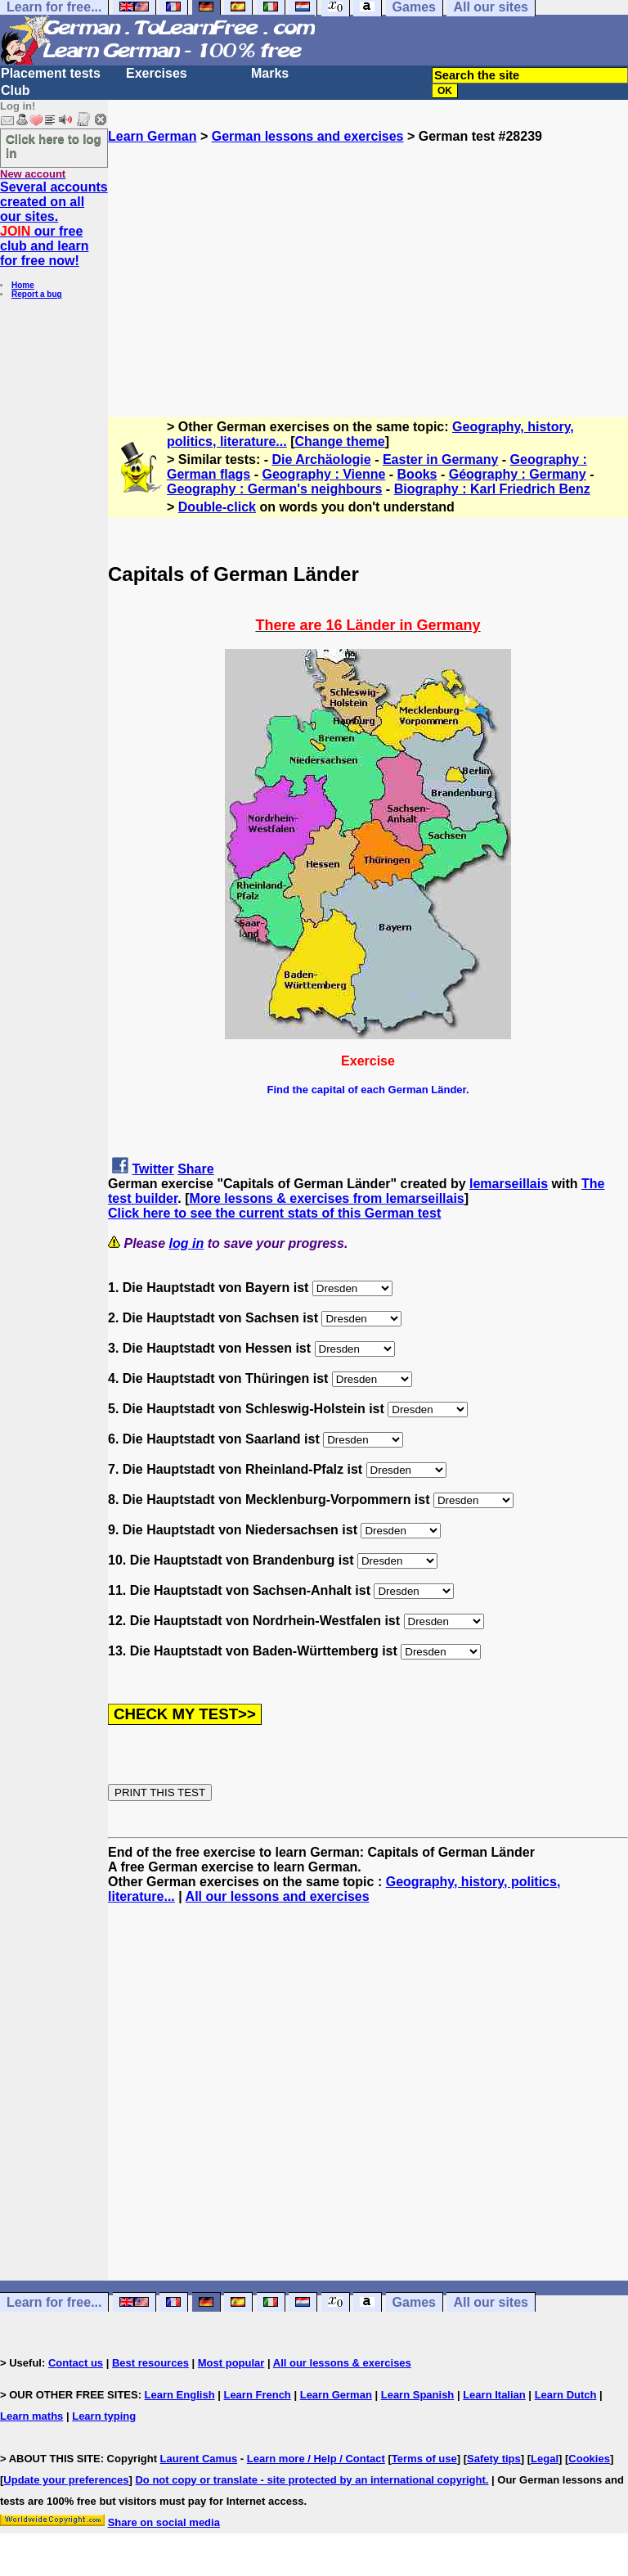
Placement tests (51, 73)
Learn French (256, 2395)
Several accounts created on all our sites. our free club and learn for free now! (54, 224)
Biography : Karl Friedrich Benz (492, 489)
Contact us (75, 2363)
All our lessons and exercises (278, 1896)
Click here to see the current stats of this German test (274, 1213)
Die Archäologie (321, 459)
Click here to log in (53, 146)
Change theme (339, 441)
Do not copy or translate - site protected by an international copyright (310, 2480)
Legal (544, 2458)
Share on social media (164, 2522)
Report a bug (36, 294)
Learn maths (31, 2416)
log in (186, 1243)
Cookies (589, 2458)
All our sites (490, 2302)
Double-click (217, 507)
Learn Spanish (418, 2395)
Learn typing (104, 2416)
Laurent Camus (199, 2458)
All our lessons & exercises (342, 2363)
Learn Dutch (566, 2395)
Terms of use (424, 2458)
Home (22, 285)
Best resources (150, 2363)
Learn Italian (494, 2395)
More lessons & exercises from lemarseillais (327, 1198)
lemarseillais (508, 1184)
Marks (270, 73)
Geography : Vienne (323, 474)
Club (15, 90)
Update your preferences (65, 2480)
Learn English (180, 2395)
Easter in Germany (440, 459)
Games (414, 2302)
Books (417, 474)
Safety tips (494, 2458)
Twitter (152, 1169)
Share (195, 1169)
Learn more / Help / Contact (316, 2458)
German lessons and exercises (308, 136)
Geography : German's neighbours (274, 489)
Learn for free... (54, 2302)
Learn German (152, 136)
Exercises (156, 73)
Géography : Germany (517, 474)
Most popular (231, 2363)
